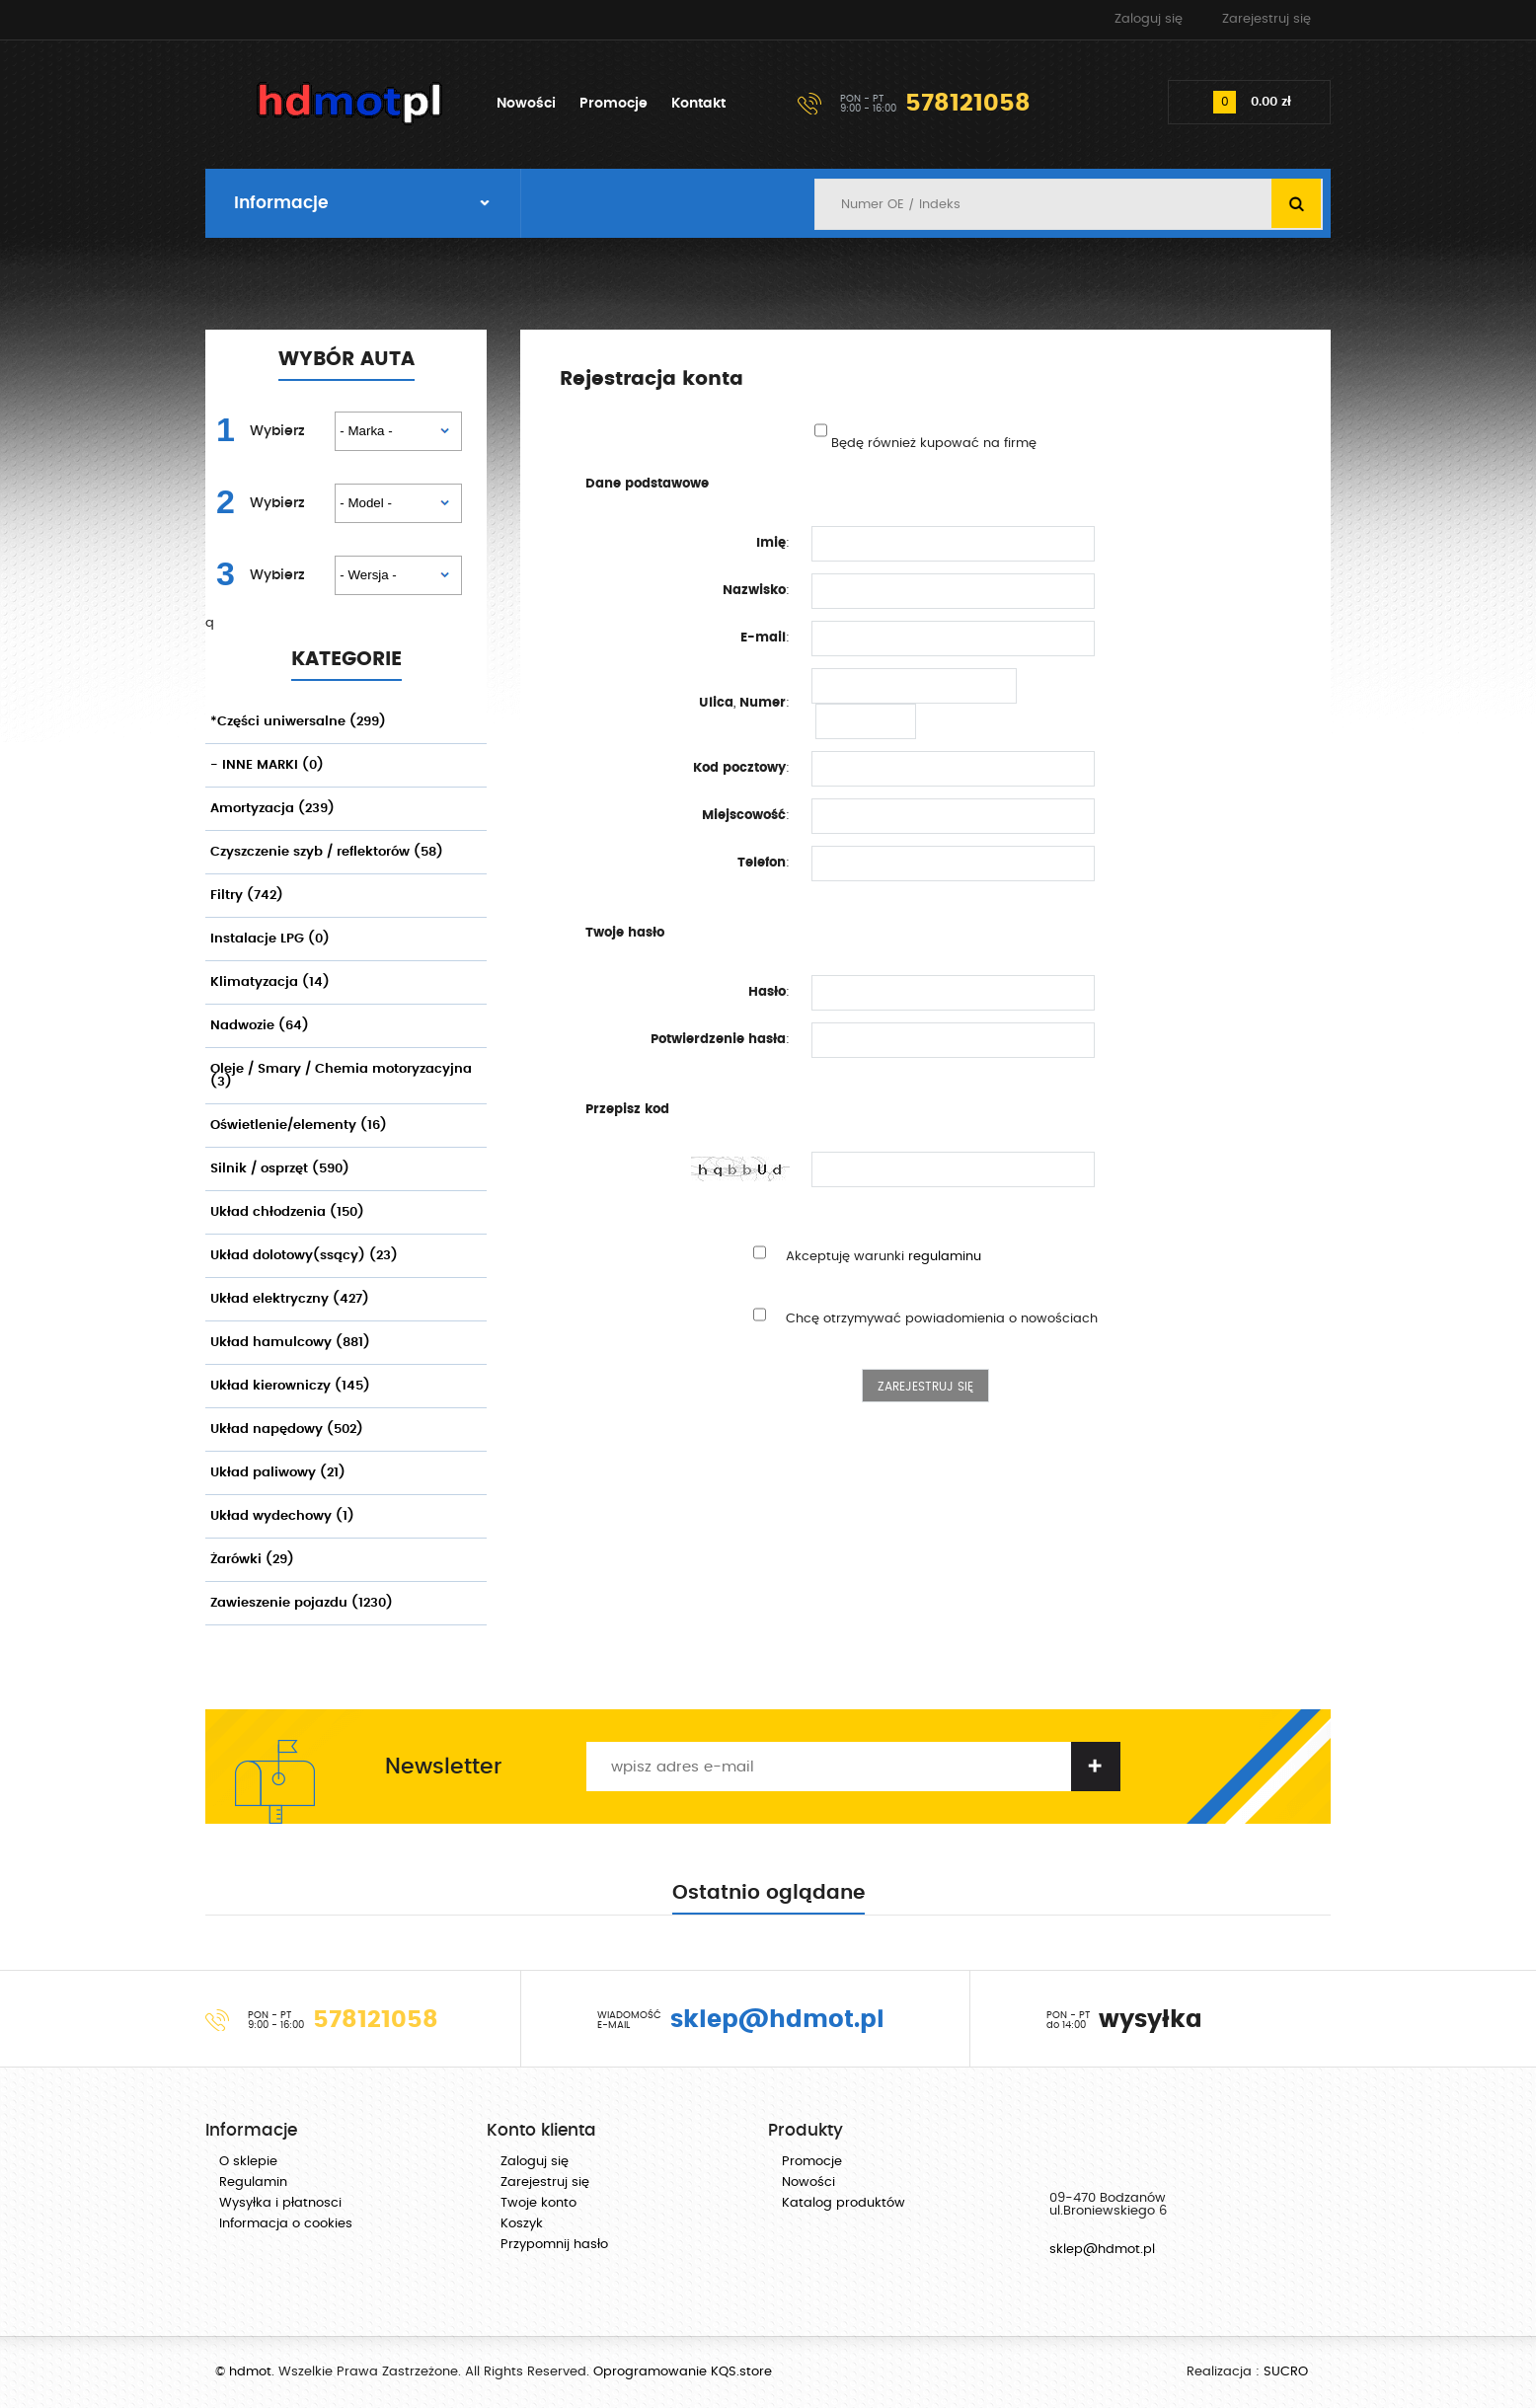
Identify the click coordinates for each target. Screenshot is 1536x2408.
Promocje (613, 104)
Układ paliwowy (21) (278, 1473)
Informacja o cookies (285, 2224)
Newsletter (443, 1766)
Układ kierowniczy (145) (290, 1386)
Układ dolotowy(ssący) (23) (304, 1255)
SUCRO (1286, 2372)
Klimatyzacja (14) (270, 982)
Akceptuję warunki (883, 1256)
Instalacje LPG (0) (270, 939)
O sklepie (248, 2161)
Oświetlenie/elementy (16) (298, 1125)
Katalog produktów (843, 2203)
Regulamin (253, 2182)
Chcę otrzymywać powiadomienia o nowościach (942, 1319)
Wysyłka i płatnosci (280, 2203)
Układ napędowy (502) (286, 1429)
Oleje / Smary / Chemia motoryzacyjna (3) (341, 1076)
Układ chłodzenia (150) (287, 1212)
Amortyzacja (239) (272, 808)
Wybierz (277, 431)
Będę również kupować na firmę (934, 443)
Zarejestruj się (1266, 19)
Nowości (526, 104)
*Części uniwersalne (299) (298, 721)
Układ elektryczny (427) (289, 1299)
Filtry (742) (246, 895)
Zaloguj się (1148, 19)
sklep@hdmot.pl (1102, 2249)
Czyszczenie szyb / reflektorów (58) (326, 852)
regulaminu (944, 1256)
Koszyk (521, 2224)
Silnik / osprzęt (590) (279, 1169)
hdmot (350, 103)
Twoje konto (538, 2203)
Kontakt (698, 104)
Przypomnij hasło (554, 2244)
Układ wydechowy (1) (282, 1516)
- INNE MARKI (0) (267, 765)
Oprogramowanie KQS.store (682, 2372)
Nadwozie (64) (259, 1025)
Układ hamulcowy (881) (290, 1342)
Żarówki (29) (252, 1559)
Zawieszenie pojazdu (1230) (301, 1603)
